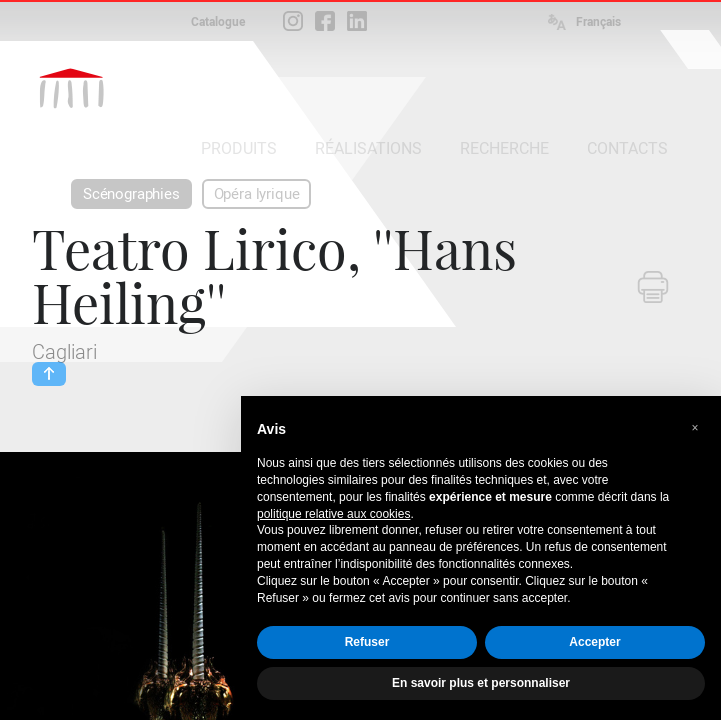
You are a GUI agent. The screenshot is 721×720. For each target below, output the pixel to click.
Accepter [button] (594, 642)
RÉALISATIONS (368, 148)
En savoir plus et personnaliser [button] (481, 683)
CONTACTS (627, 148)
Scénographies (131, 194)
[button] (695, 428)
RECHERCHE (504, 148)
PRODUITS (239, 148)
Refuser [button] (367, 642)
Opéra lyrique (257, 194)
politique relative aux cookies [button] (333, 514)
